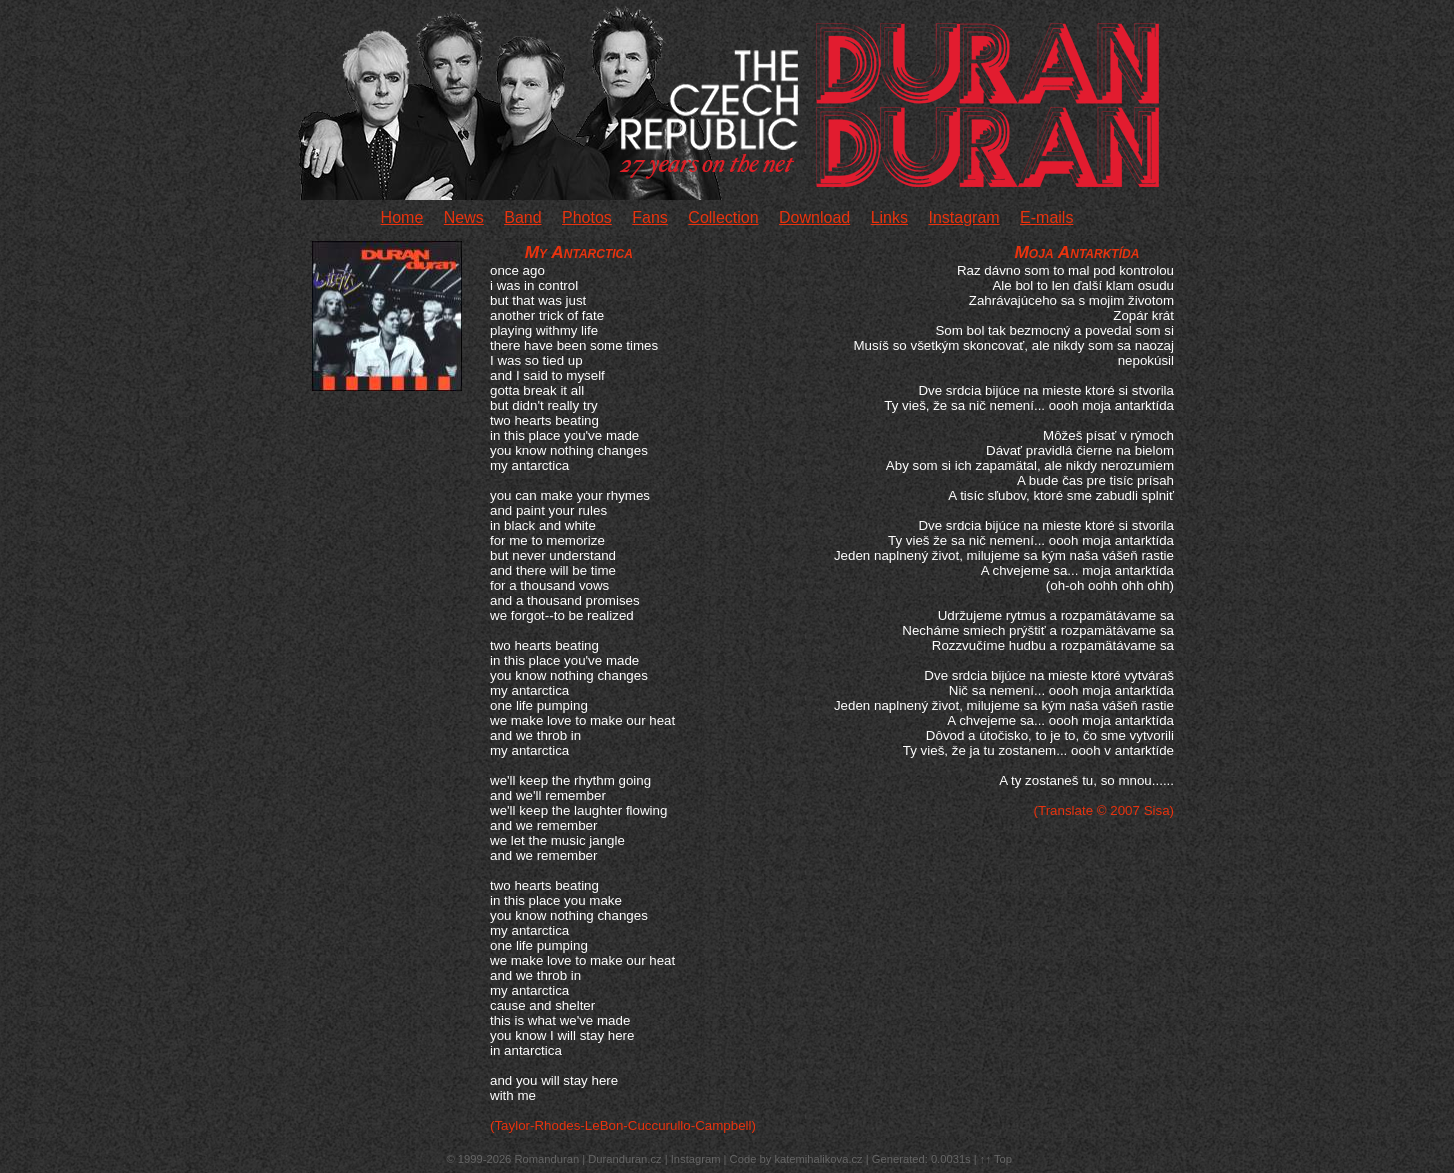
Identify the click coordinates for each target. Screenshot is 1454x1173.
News (464, 217)
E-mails (1046, 217)
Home (402, 217)
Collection (723, 217)
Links (889, 217)
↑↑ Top (996, 1159)
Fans (650, 217)
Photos (587, 217)
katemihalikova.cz (818, 1159)
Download (814, 217)
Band (522, 217)
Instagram (963, 217)
